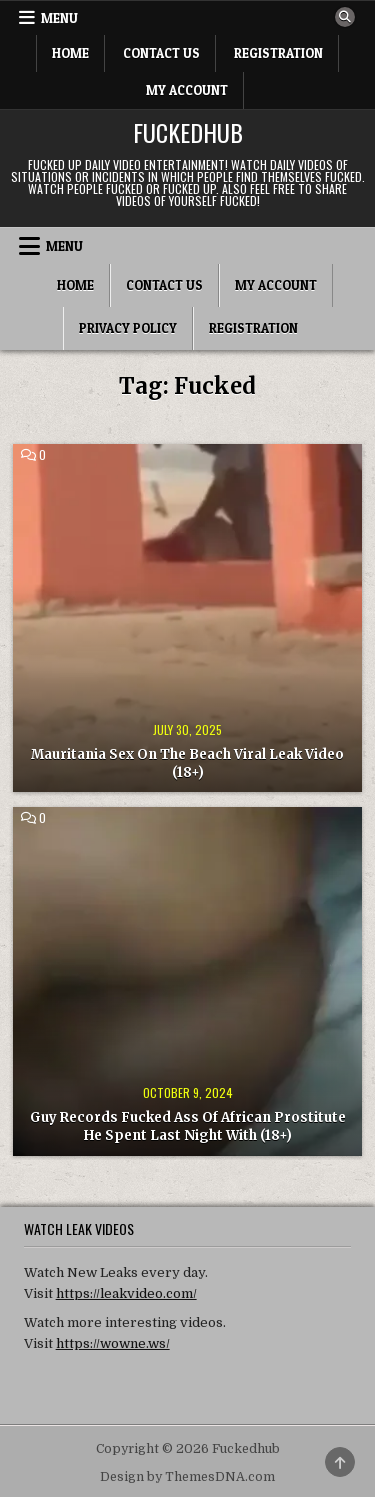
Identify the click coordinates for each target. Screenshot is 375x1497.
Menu (59, 18)
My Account (187, 90)
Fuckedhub (188, 132)
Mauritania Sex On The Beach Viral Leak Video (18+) (187, 763)
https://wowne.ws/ (113, 1343)
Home (70, 53)
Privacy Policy (128, 328)
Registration (278, 53)
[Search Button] (345, 17)
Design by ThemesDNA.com (187, 1477)
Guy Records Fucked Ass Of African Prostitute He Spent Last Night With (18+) (188, 1126)
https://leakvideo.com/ (126, 1293)
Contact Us (161, 53)
